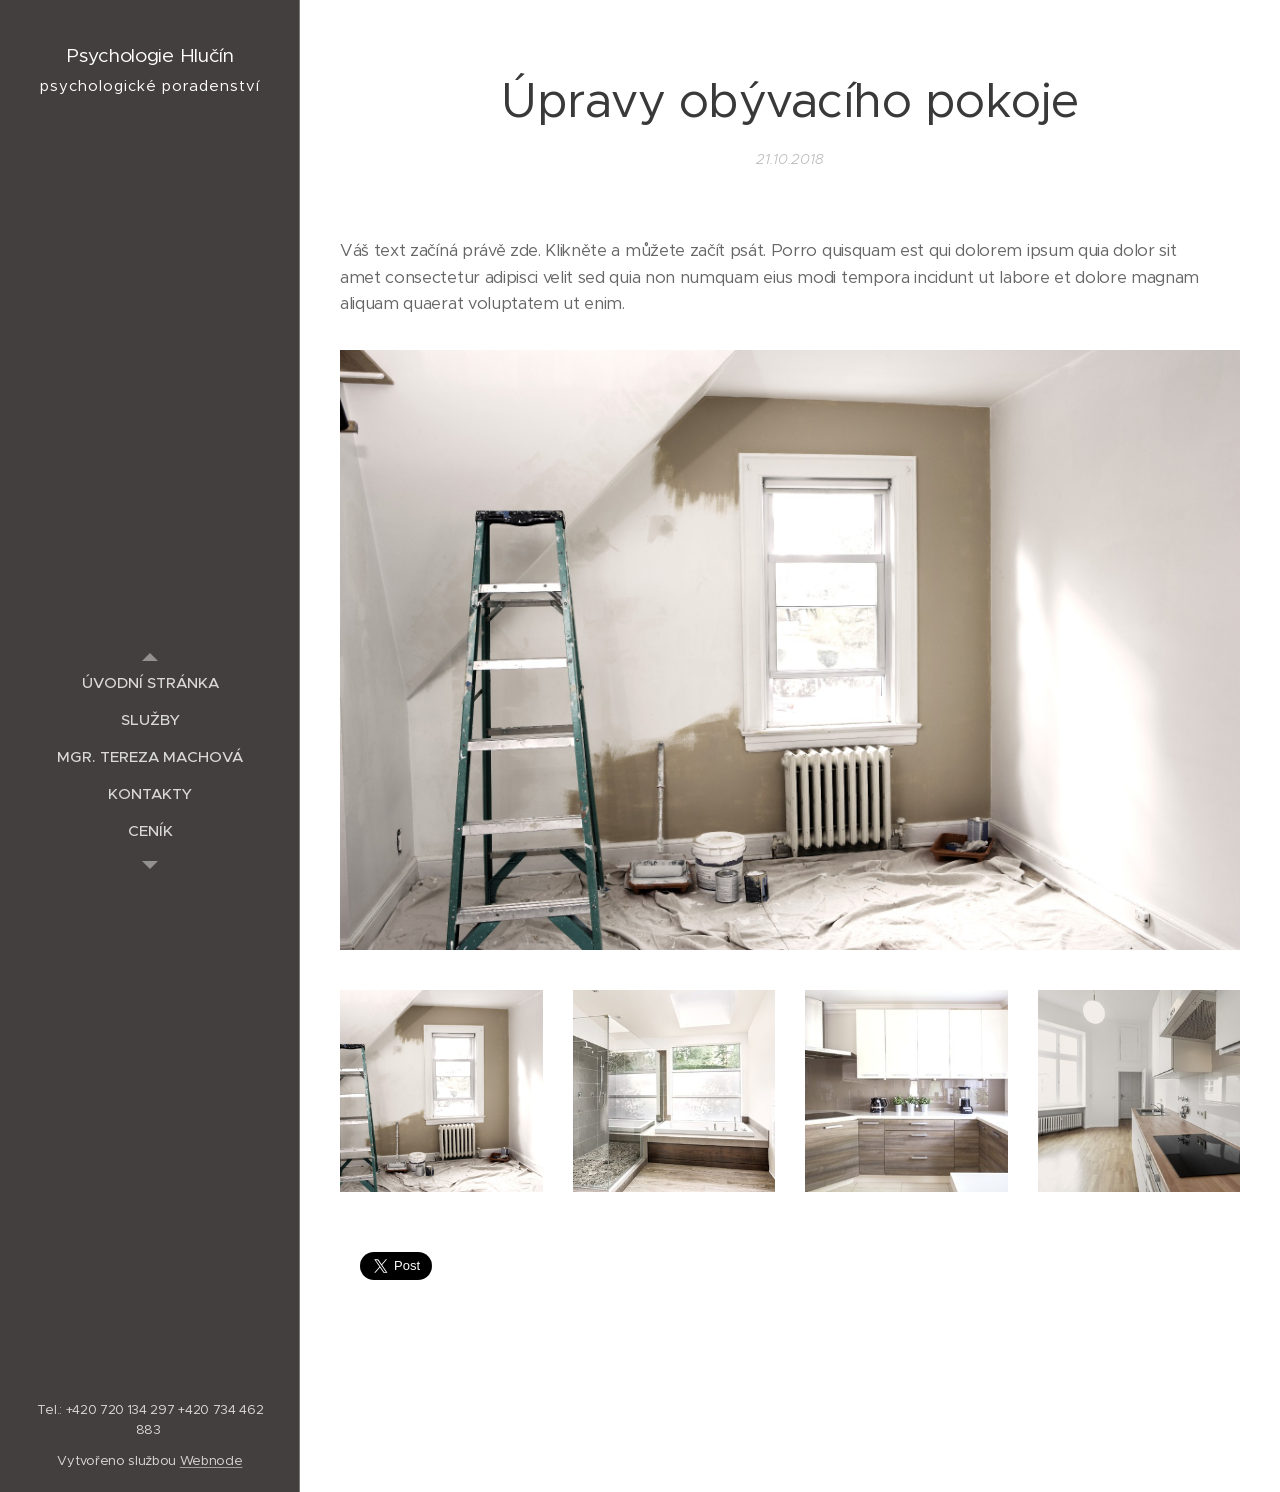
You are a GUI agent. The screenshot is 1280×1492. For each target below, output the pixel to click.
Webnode (211, 1460)
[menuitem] (150, 682)
